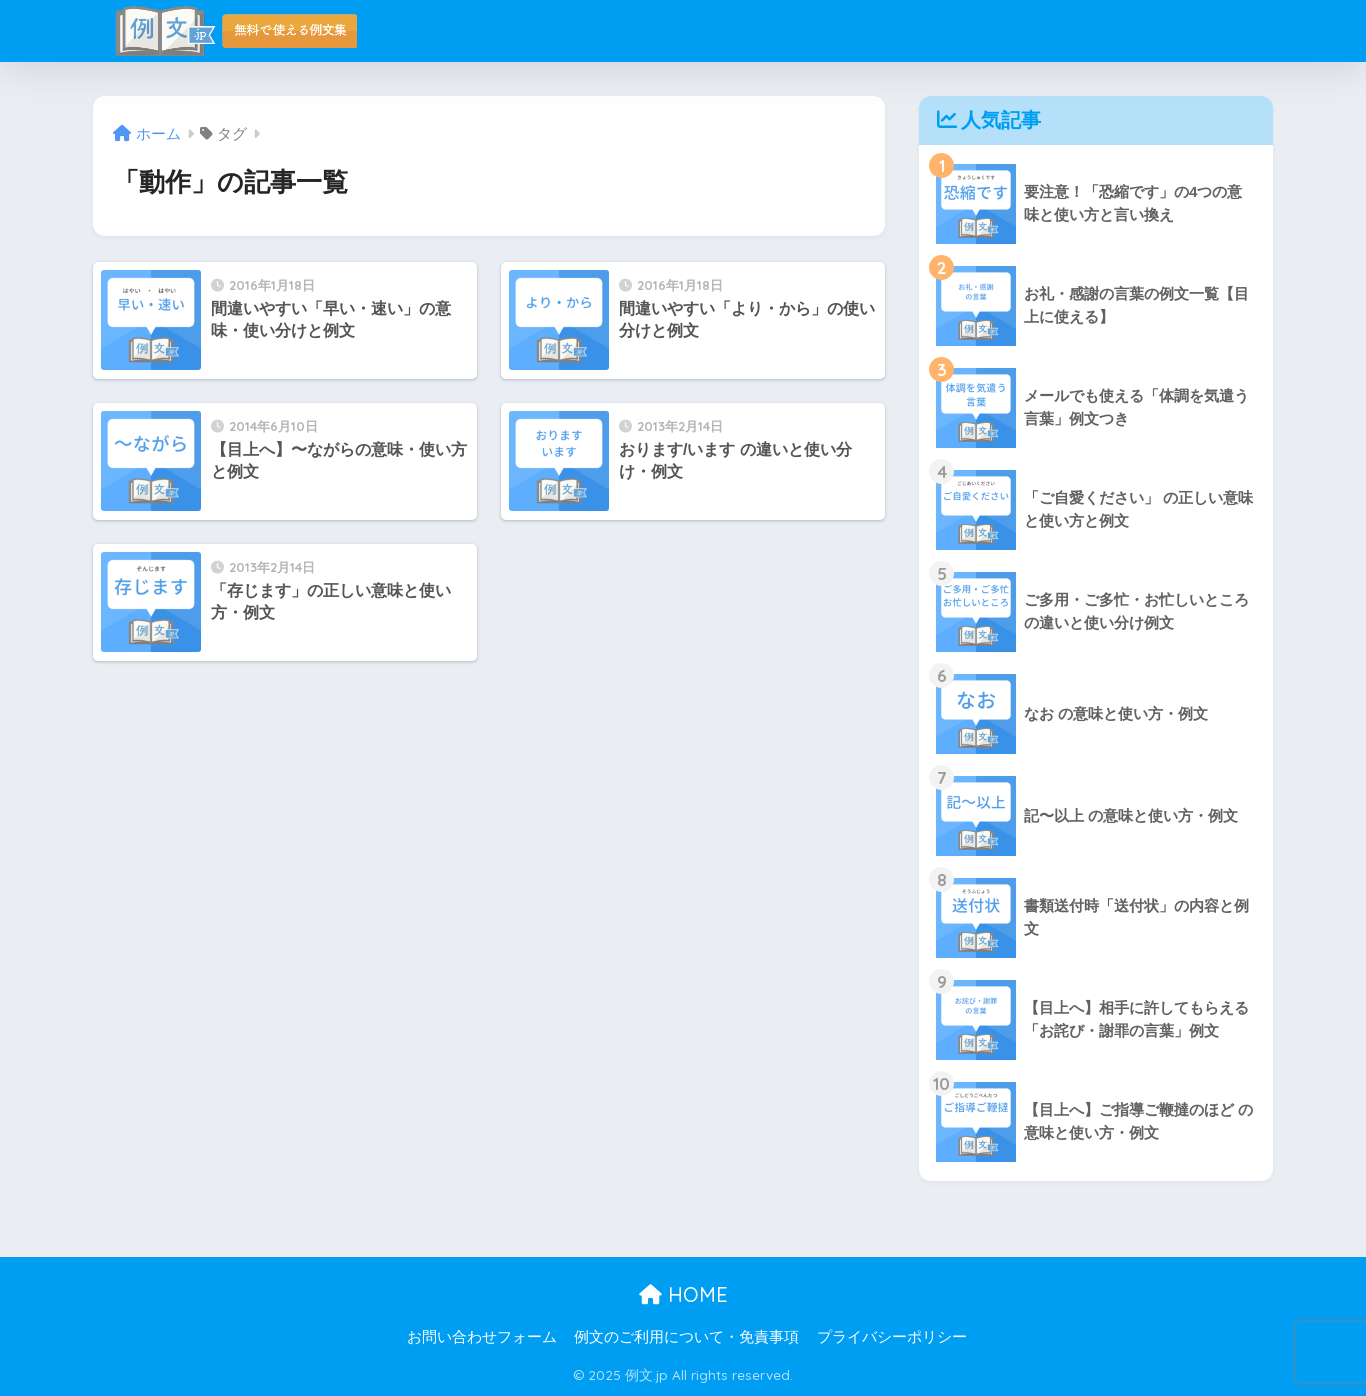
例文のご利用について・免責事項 (686, 1337)
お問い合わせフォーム (482, 1337)
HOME (683, 1294)
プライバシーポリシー (892, 1337)
